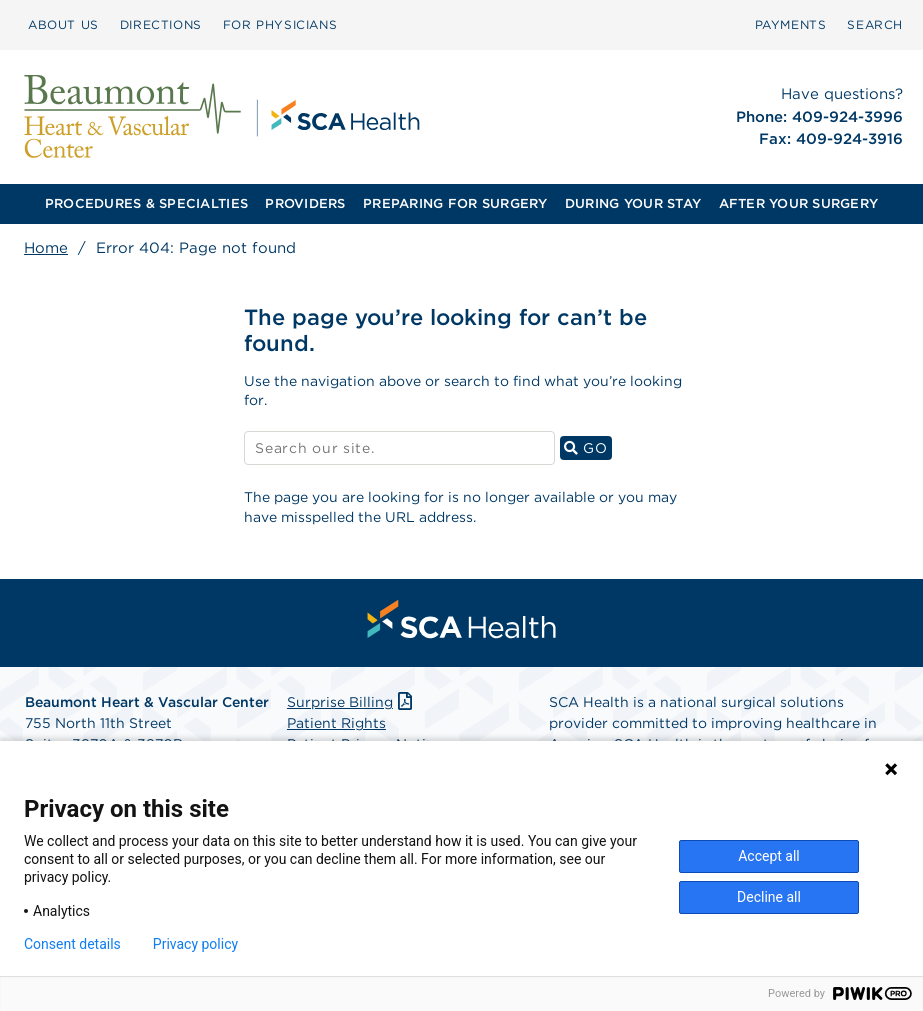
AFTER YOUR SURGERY (799, 203)
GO (588, 447)
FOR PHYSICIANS (280, 24)
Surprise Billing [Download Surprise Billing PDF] (351, 702)
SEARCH (875, 24)
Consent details (72, 944)
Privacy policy (195, 944)
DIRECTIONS (161, 24)
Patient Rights (336, 723)
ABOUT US (63, 24)
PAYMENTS (791, 24)
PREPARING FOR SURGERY (455, 203)
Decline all (769, 897)
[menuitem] (63, 25)
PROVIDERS (305, 203)
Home (46, 248)
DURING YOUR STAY (633, 203)
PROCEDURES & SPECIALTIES (146, 203)
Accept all (769, 856)
